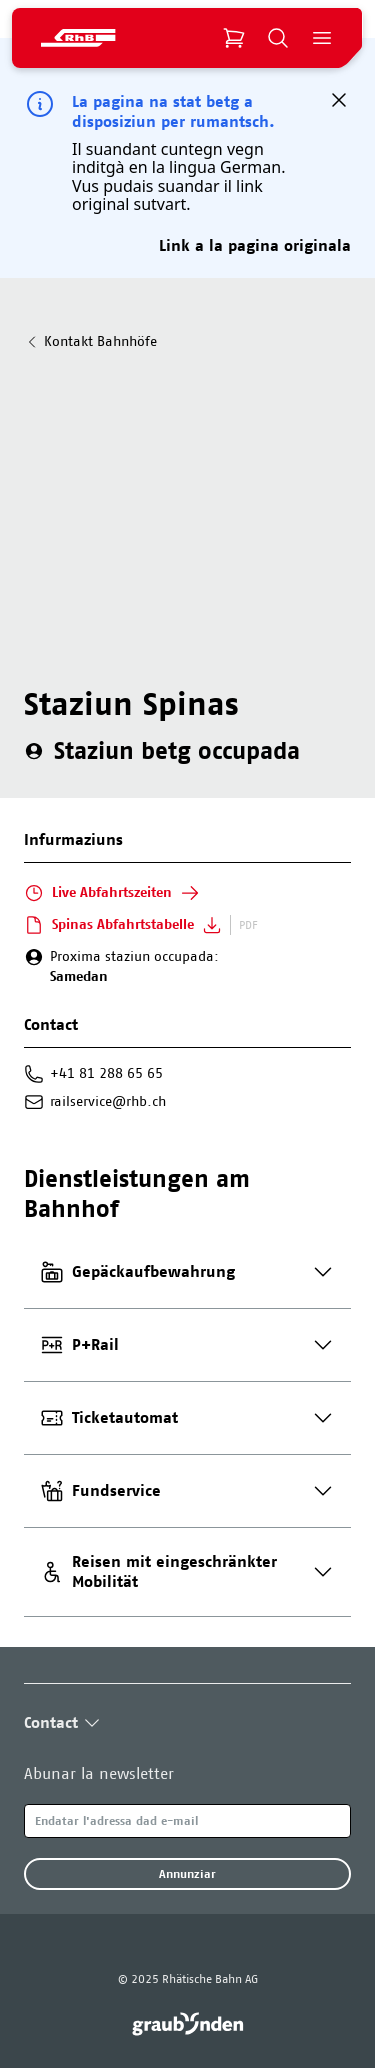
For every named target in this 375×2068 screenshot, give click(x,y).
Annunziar (187, 1874)
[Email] (187, 1821)
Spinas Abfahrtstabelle (123, 925)
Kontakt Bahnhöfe (90, 341)
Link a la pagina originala (255, 245)
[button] (339, 100)
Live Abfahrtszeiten (112, 893)
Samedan (79, 976)
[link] (188, 2024)
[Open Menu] (322, 38)
